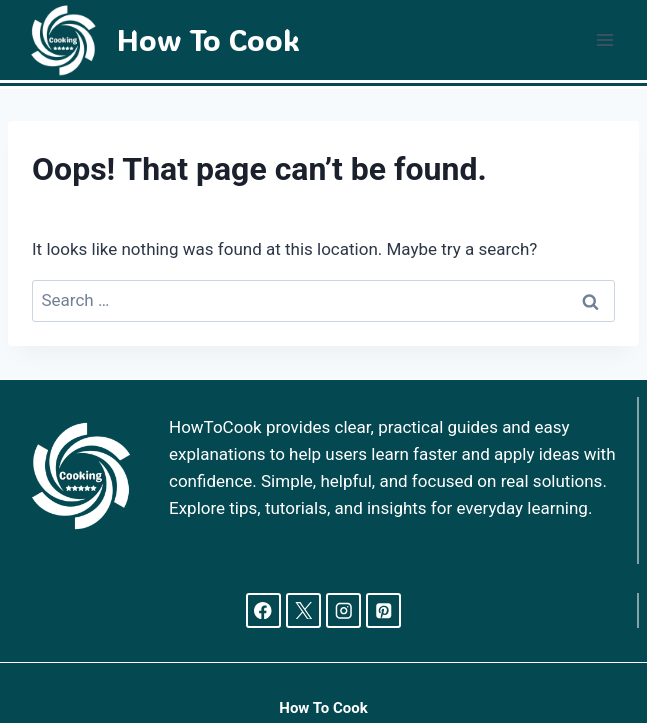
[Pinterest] (383, 610)
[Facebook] (263, 610)
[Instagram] (343, 610)
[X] (303, 610)
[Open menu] (604, 39)
